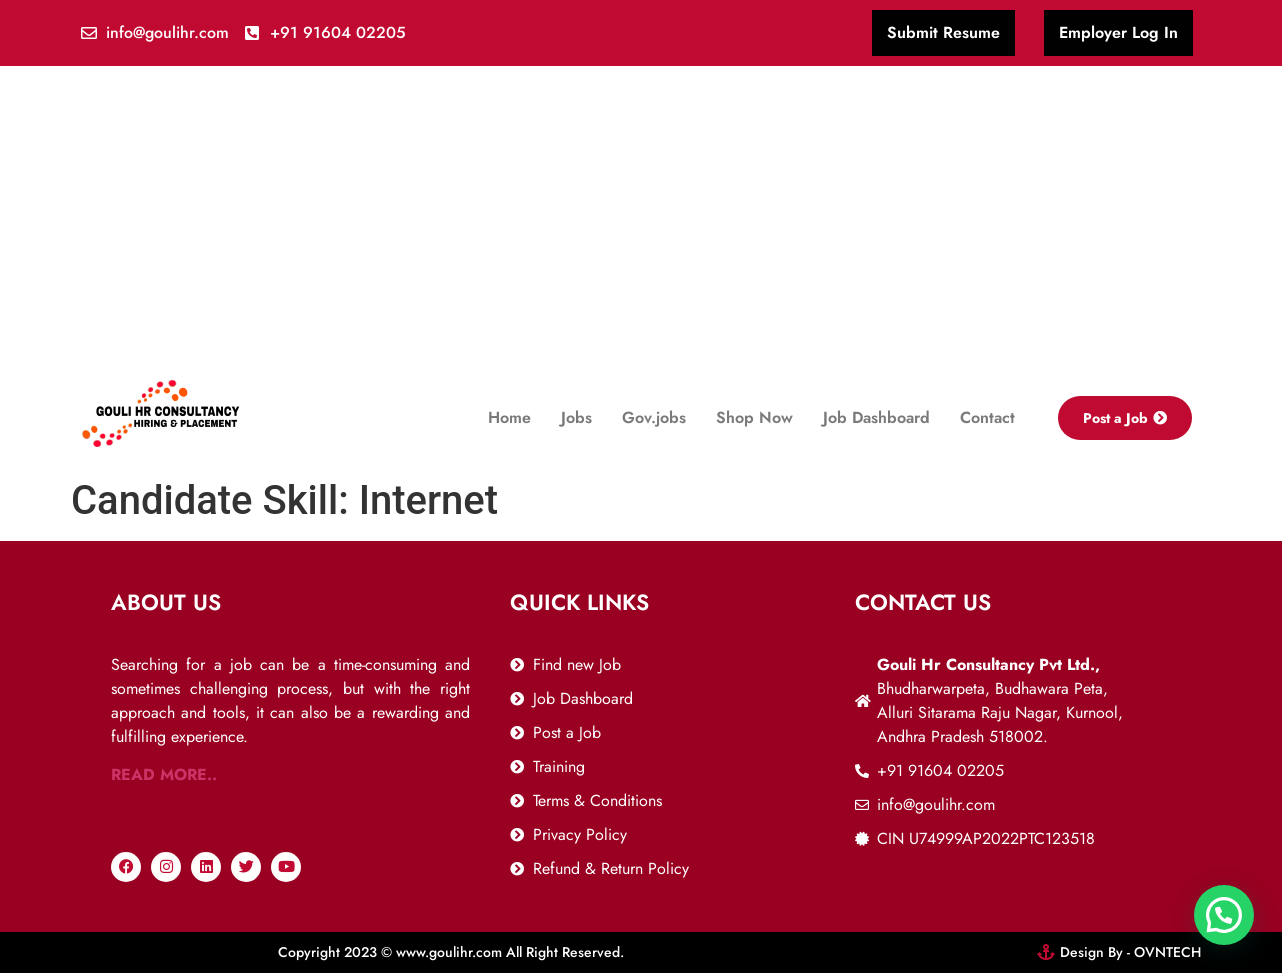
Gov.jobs (654, 417)
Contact (987, 417)
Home (509, 417)
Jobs (576, 417)
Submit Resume (943, 32)
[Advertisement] (641, 216)
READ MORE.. (164, 774)
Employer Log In (1118, 32)
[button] (1224, 915)
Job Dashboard (876, 417)
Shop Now (754, 417)
